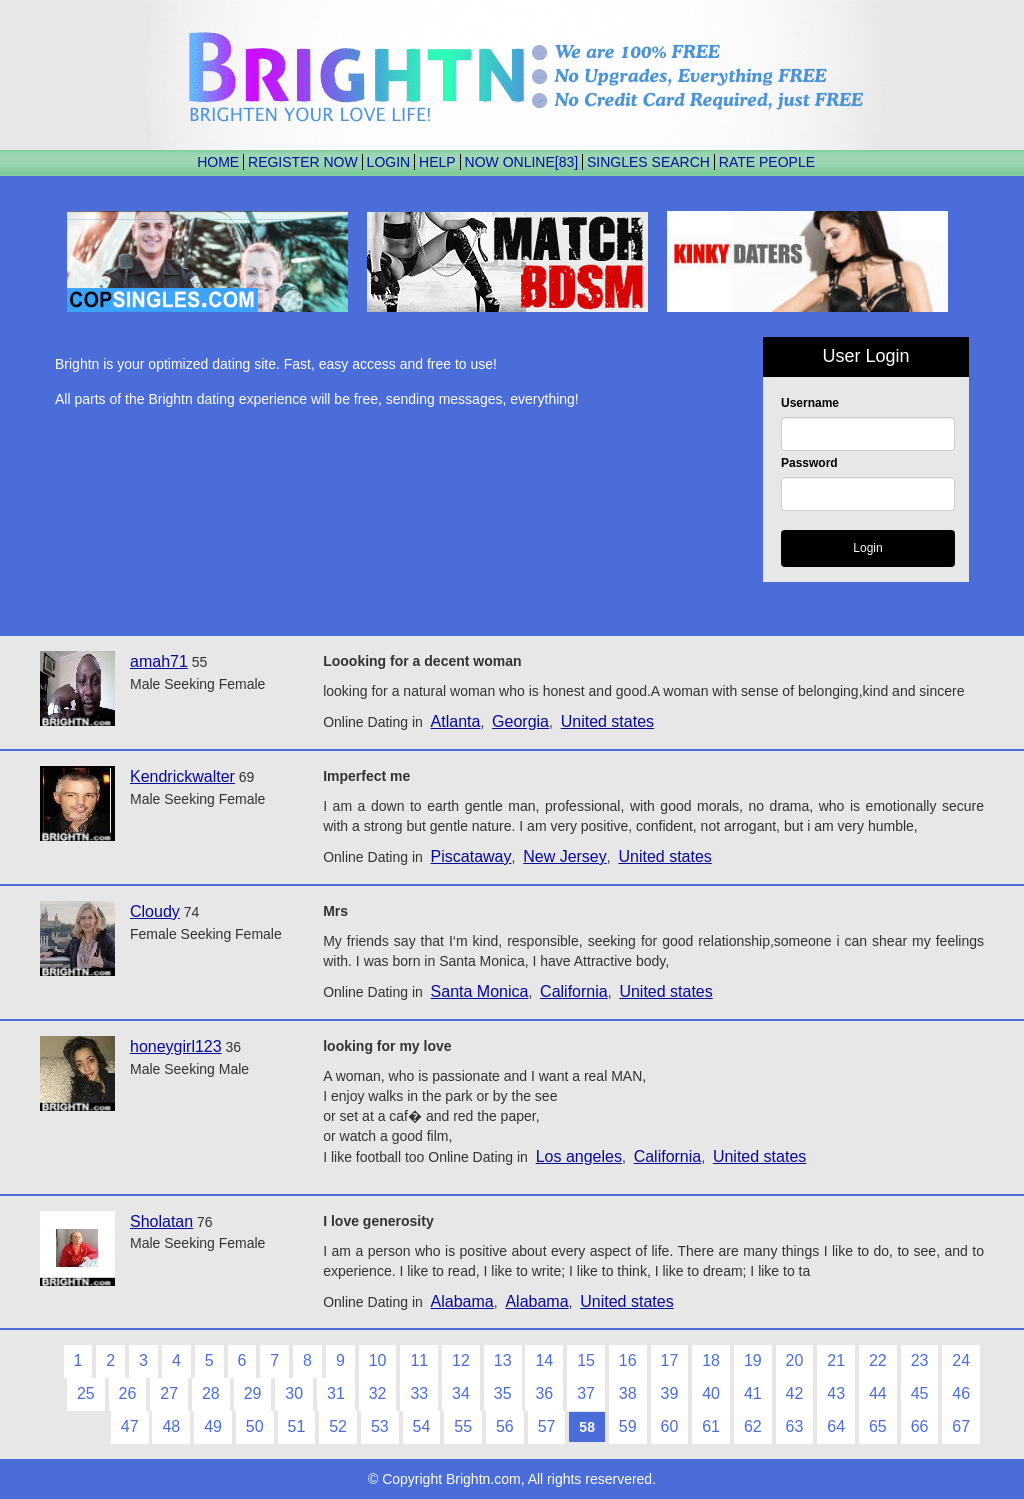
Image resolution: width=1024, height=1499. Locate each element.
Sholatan (161, 1221)
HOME (218, 162)
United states (607, 721)
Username (810, 403)
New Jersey (565, 856)
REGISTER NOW (303, 162)
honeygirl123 (176, 1046)
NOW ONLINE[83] (522, 162)
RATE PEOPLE (767, 162)
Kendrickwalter (182, 776)
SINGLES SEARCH (648, 162)
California (574, 991)
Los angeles (579, 1156)
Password (809, 463)
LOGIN (389, 162)
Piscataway (471, 856)
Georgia (520, 721)
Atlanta (456, 721)
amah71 (159, 661)
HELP (437, 162)
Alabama (462, 1301)
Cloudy (155, 911)
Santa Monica (480, 991)
